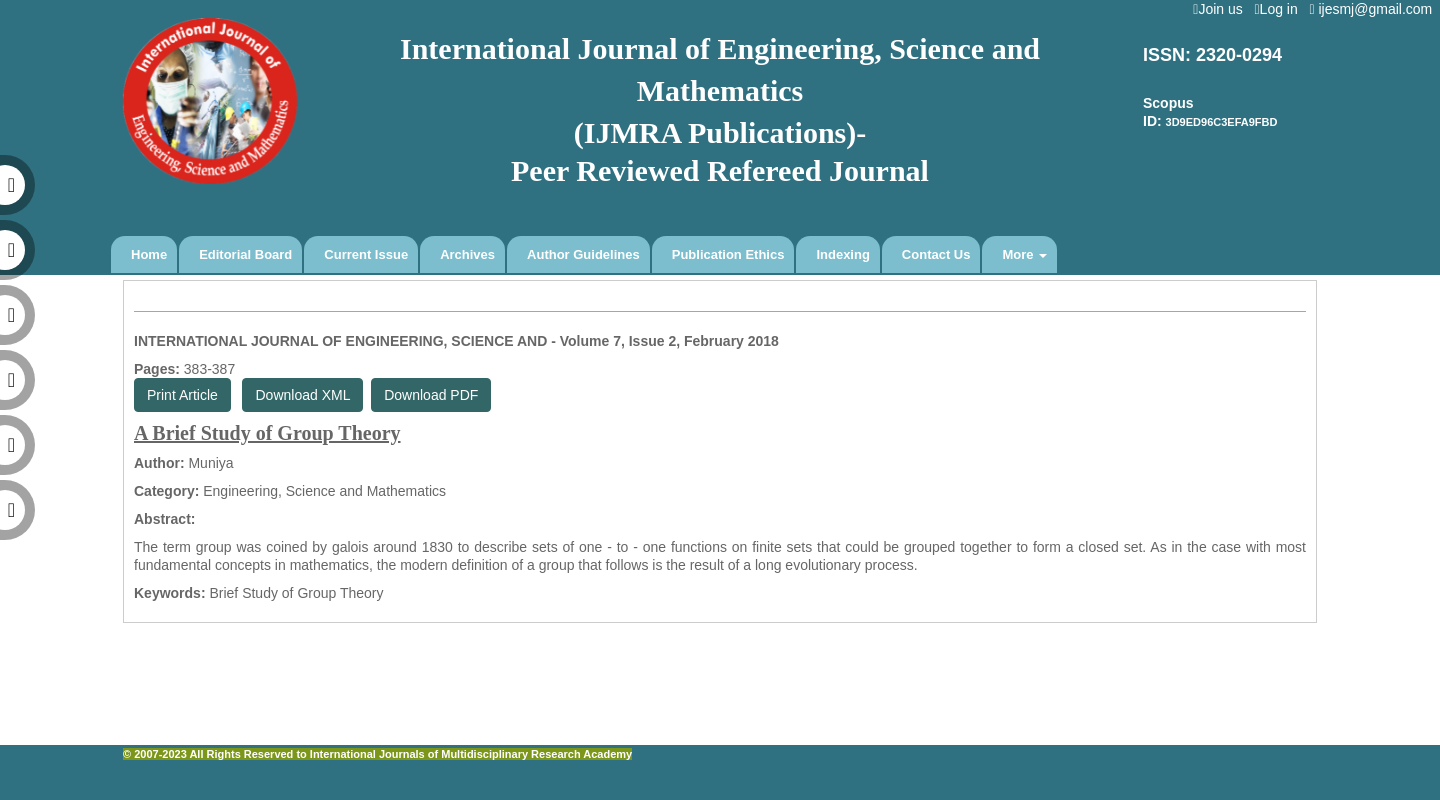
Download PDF (431, 395)
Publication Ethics (728, 254)
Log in (1279, 9)
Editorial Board (245, 254)
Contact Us (936, 254)
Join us (1221, 9)
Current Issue (366, 254)
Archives (467, 254)
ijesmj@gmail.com (1374, 9)
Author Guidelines (583, 254)
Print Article (182, 395)
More (1024, 254)
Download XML (302, 395)
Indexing (842, 254)
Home (149, 254)
